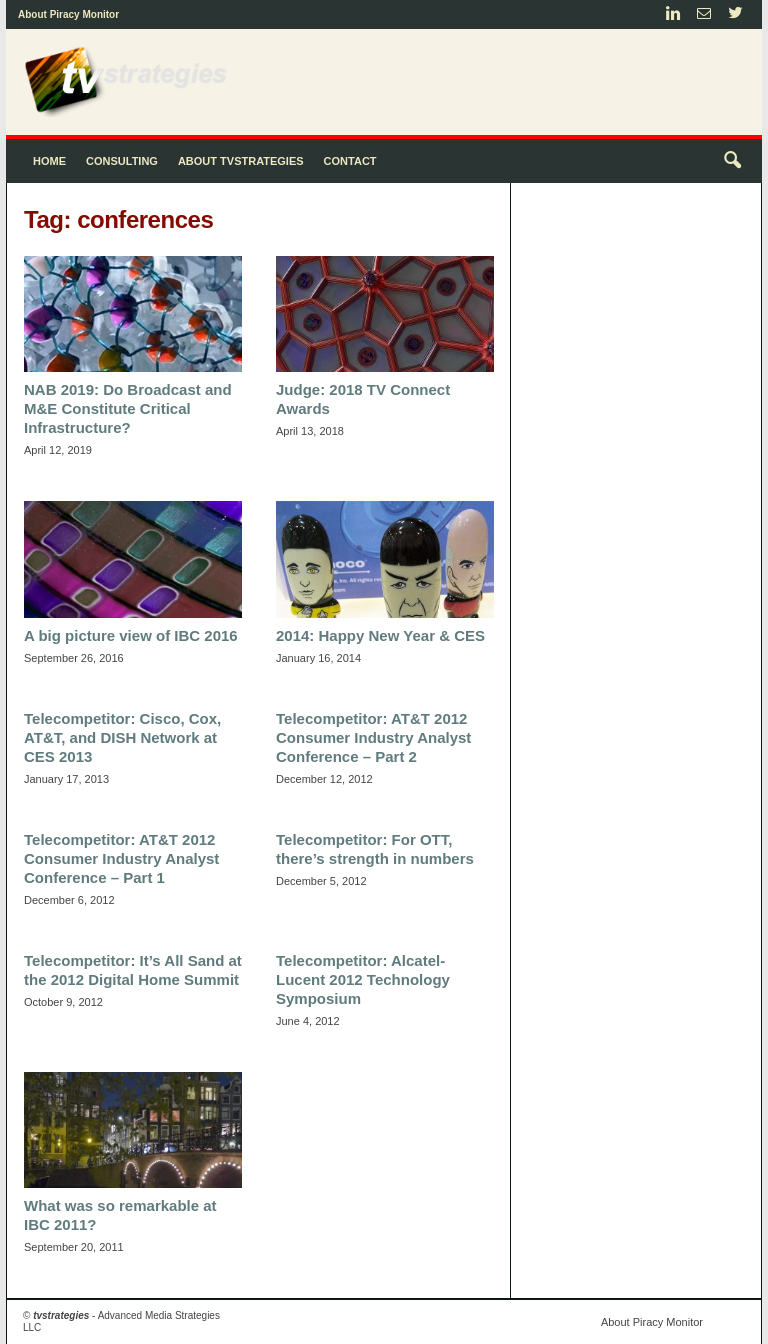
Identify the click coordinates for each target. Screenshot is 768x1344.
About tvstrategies (241, 161)
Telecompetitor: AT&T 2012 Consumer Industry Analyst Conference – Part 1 (121, 858)
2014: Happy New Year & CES (380, 635)
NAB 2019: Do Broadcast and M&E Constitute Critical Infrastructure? (128, 408)
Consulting (122, 161)
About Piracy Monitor (68, 14)
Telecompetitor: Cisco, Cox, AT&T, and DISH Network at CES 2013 (122, 737)
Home (49, 161)
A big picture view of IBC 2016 (131, 635)
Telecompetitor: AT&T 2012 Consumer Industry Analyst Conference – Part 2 (373, 737)
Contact (350, 161)
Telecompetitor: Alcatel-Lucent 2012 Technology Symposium (363, 979)
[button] (732, 161)
